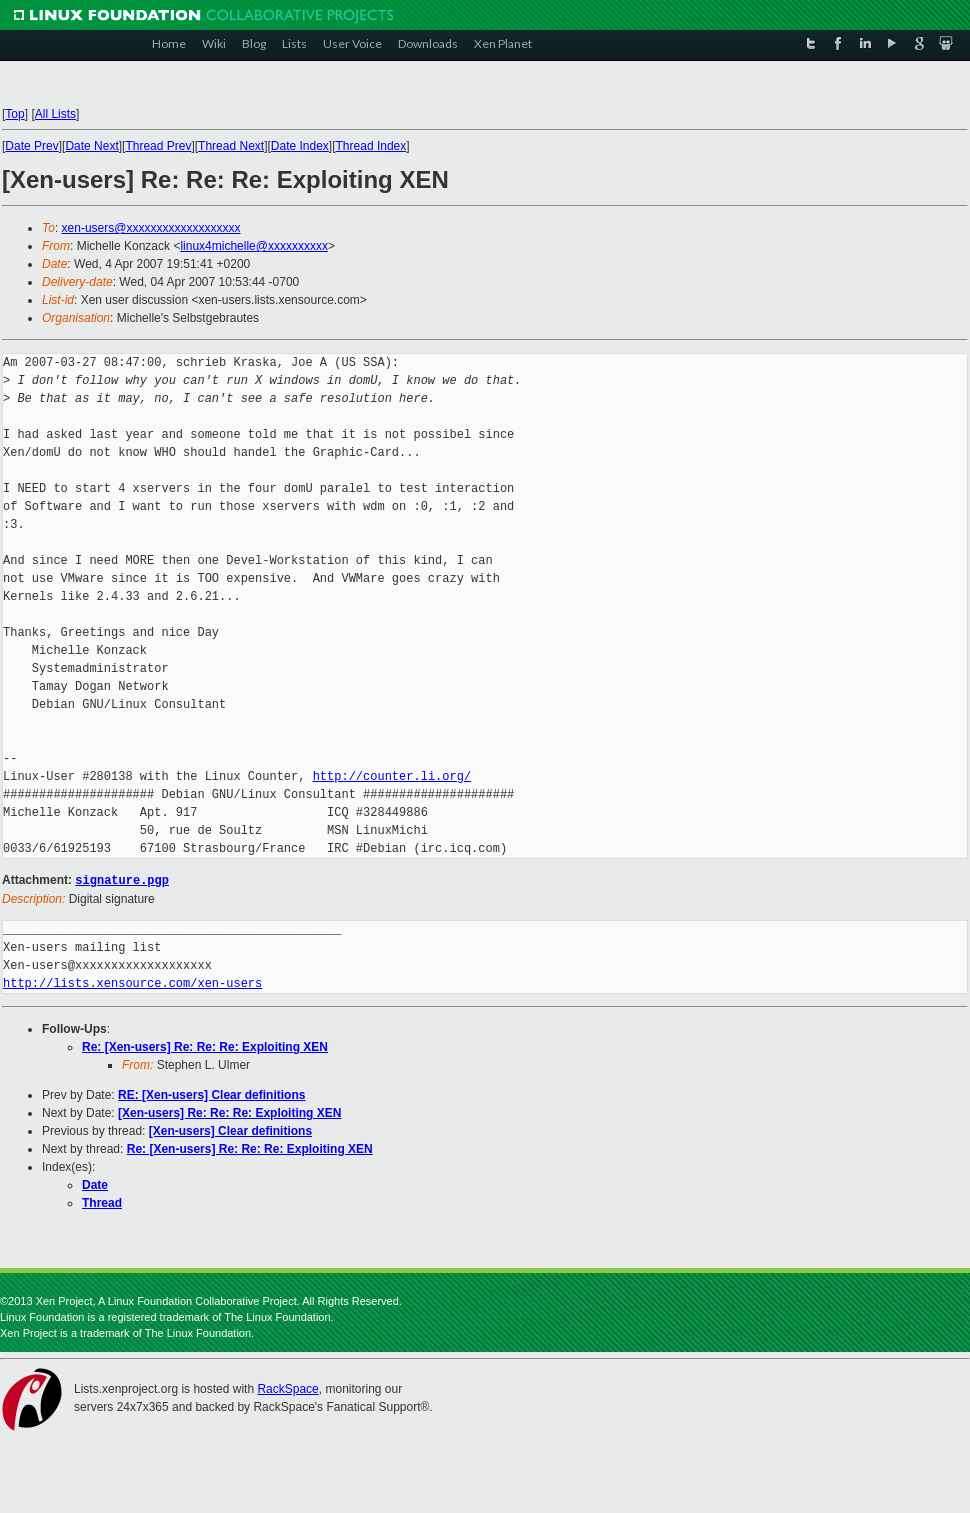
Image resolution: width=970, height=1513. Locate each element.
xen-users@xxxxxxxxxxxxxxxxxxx (151, 228)
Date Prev (31, 146)
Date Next (91, 146)
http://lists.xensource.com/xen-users (132, 982)
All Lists (55, 114)
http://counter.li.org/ (392, 776)
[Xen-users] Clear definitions (230, 1130)
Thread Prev (158, 146)
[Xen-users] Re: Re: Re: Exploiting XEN (229, 1112)
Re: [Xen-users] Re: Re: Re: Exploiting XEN (205, 1046)
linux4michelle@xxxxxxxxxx (254, 246)
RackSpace (287, 1388)
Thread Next (231, 146)
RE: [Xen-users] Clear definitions (211, 1094)
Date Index (300, 146)
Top (14, 114)
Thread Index (371, 146)
